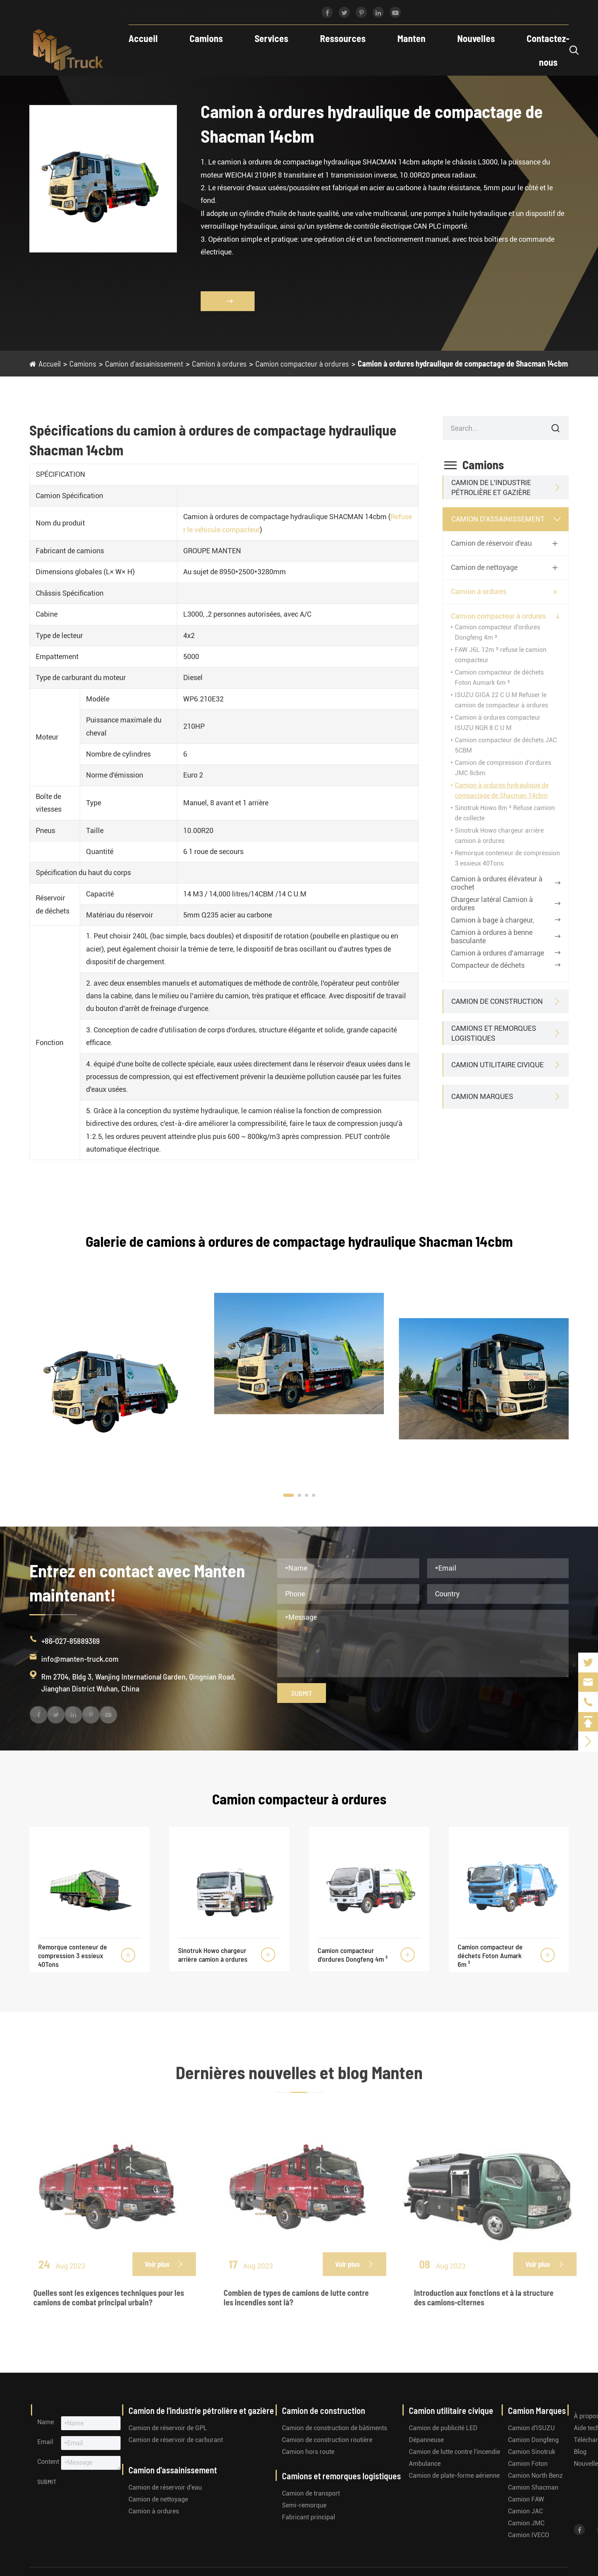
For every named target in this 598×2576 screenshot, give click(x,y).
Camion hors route (308, 2452)
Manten (411, 38)
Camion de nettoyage (484, 567)
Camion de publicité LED (443, 2428)
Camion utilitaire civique (497, 1065)
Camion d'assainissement (144, 363)
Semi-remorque (304, 2505)
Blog (580, 2452)
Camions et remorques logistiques (493, 1033)
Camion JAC (525, 2511)
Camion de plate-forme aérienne (454, 2475)
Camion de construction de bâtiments (334, 2428)
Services (271, 38)
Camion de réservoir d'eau (491, 543)
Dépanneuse (426, 2440)
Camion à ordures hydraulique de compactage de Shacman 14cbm (463, 363)
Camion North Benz (535, 2475)
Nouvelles (476, 38)
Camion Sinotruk (531, 2452)
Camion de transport (311, 2493)
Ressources (343, 38)
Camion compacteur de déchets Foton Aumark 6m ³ (490, 1955)
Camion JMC (526, 2523)
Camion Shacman (533, 2487)
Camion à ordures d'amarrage (497, 953)
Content (48, 2461)
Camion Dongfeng (533, 2440)
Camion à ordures (219, 363)
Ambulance (425, 2463)
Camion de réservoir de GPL (167, 2428)
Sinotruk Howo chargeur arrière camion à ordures (212, 1954)
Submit (301, 1693)
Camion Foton (528, 2463)
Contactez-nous (548, 50)
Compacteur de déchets (488, 965)
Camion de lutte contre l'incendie (454, 2452)
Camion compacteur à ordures (302, 363)
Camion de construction (497, 1001)
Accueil (143, 38)
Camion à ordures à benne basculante (492, 936)
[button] (288, 1495)
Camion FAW (526, 2499)
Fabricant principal (308, 2517)
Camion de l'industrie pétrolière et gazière (491, 487)
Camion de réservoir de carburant (175, 2440)
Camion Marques (482, 1096)
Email (45, 2442)
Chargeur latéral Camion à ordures (492, 903)
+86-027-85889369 (161, 13)
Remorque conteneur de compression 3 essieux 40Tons (72, 1955)
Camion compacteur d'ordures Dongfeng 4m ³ (352, 1954)
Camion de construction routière (327, 2440)
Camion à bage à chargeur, (492, 920)
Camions (206, 38)
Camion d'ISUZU (531, 2428)
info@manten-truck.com (258, 13)
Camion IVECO (528, 2535)
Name (45, 2422)
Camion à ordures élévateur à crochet (496, 883)
